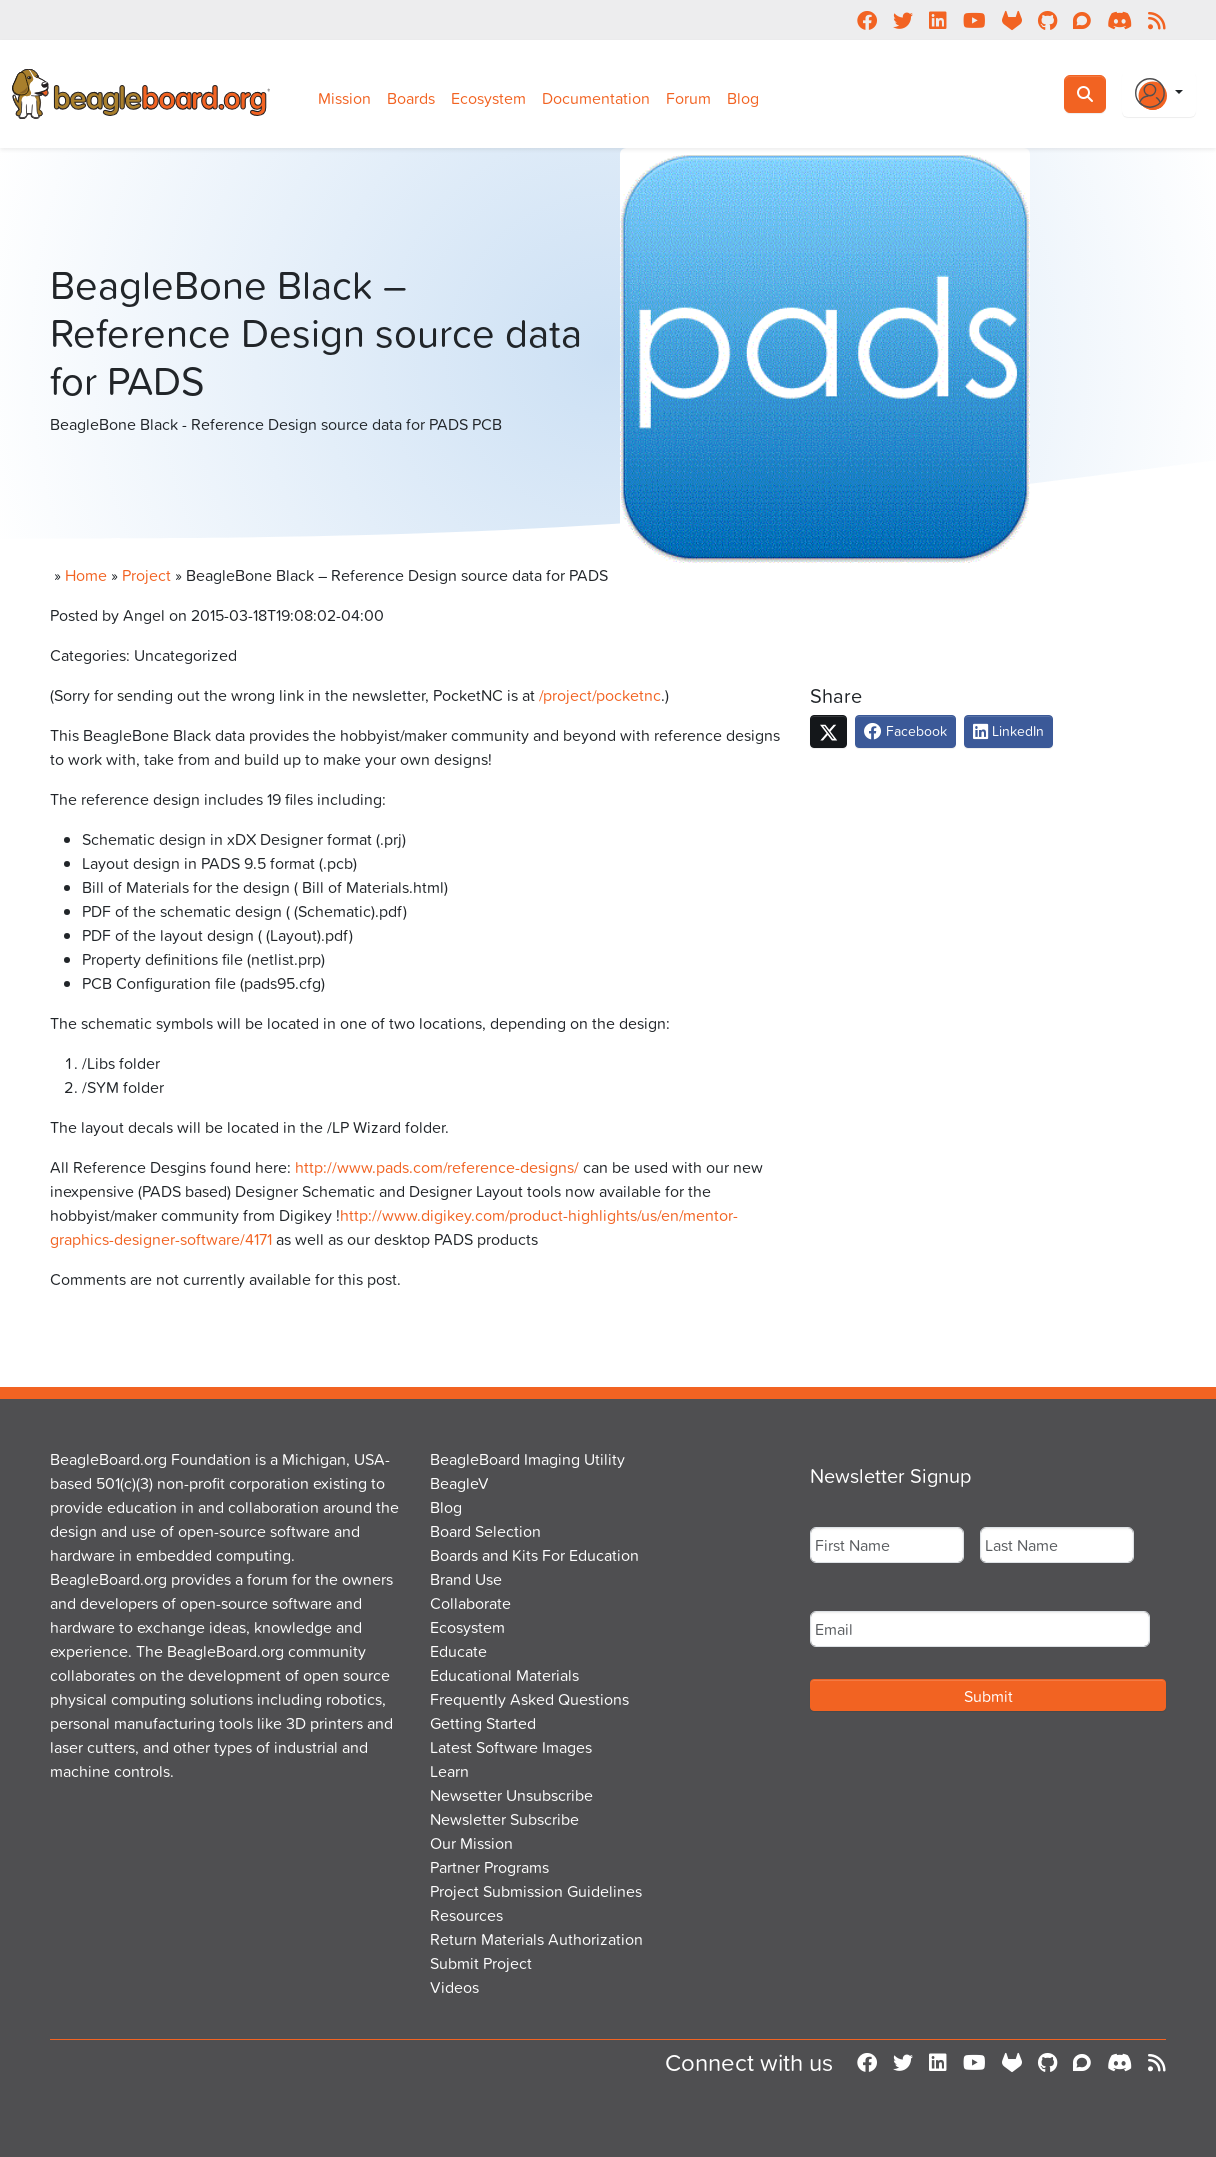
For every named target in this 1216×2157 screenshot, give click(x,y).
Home (86, 575)
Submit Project (481, 1963)
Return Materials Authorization (536, 1939)
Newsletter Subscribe (504, 1819)
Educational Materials (504, 1675)
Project (146, 575)
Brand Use (466, 1579)
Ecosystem (488, 98)
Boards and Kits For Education (534, 1555)
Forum (688, 98)
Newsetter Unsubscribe (511, 1795)
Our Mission (471, 1843)
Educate (458, 1651)
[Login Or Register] (1159, 94)
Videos (454, 1987)
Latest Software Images (511, 1747)
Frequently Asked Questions (529, 1699)
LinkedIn (1008, 730)
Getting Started (483, 1723)
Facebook (905, 730)
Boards (411, 98)
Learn (449, 1771)
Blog (743, 98)
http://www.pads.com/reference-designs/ (437, 1167)
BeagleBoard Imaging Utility (527, 1459)
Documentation (596, 98)
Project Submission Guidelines (536, 1891)
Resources (466, 1915)
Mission (344, 98)
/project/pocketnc (600, 695)
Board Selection (485, 1531)
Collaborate (470, 1603)
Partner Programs (489, 1867)
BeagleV (459, 1483)
